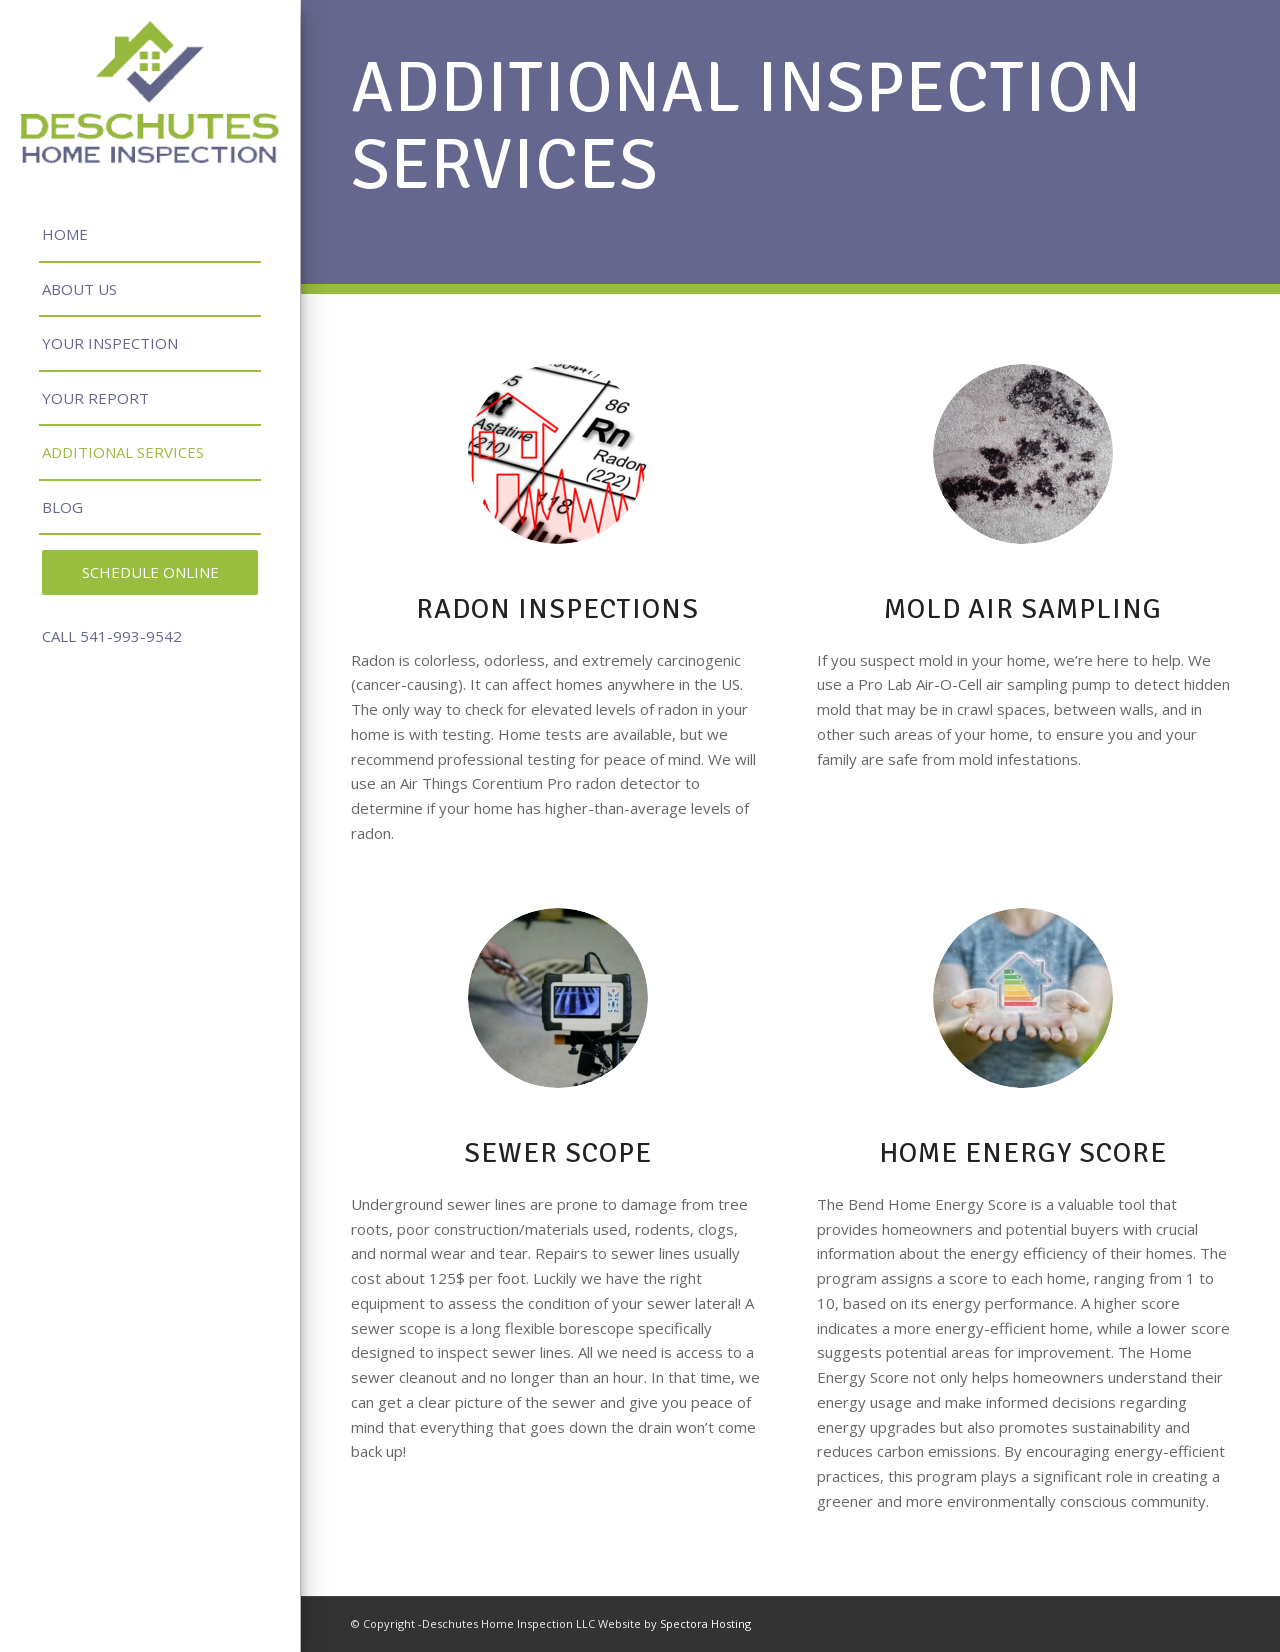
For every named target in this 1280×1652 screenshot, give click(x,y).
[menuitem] (150, 235)
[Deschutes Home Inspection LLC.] (150, 92)
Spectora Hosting (705, 1623)
